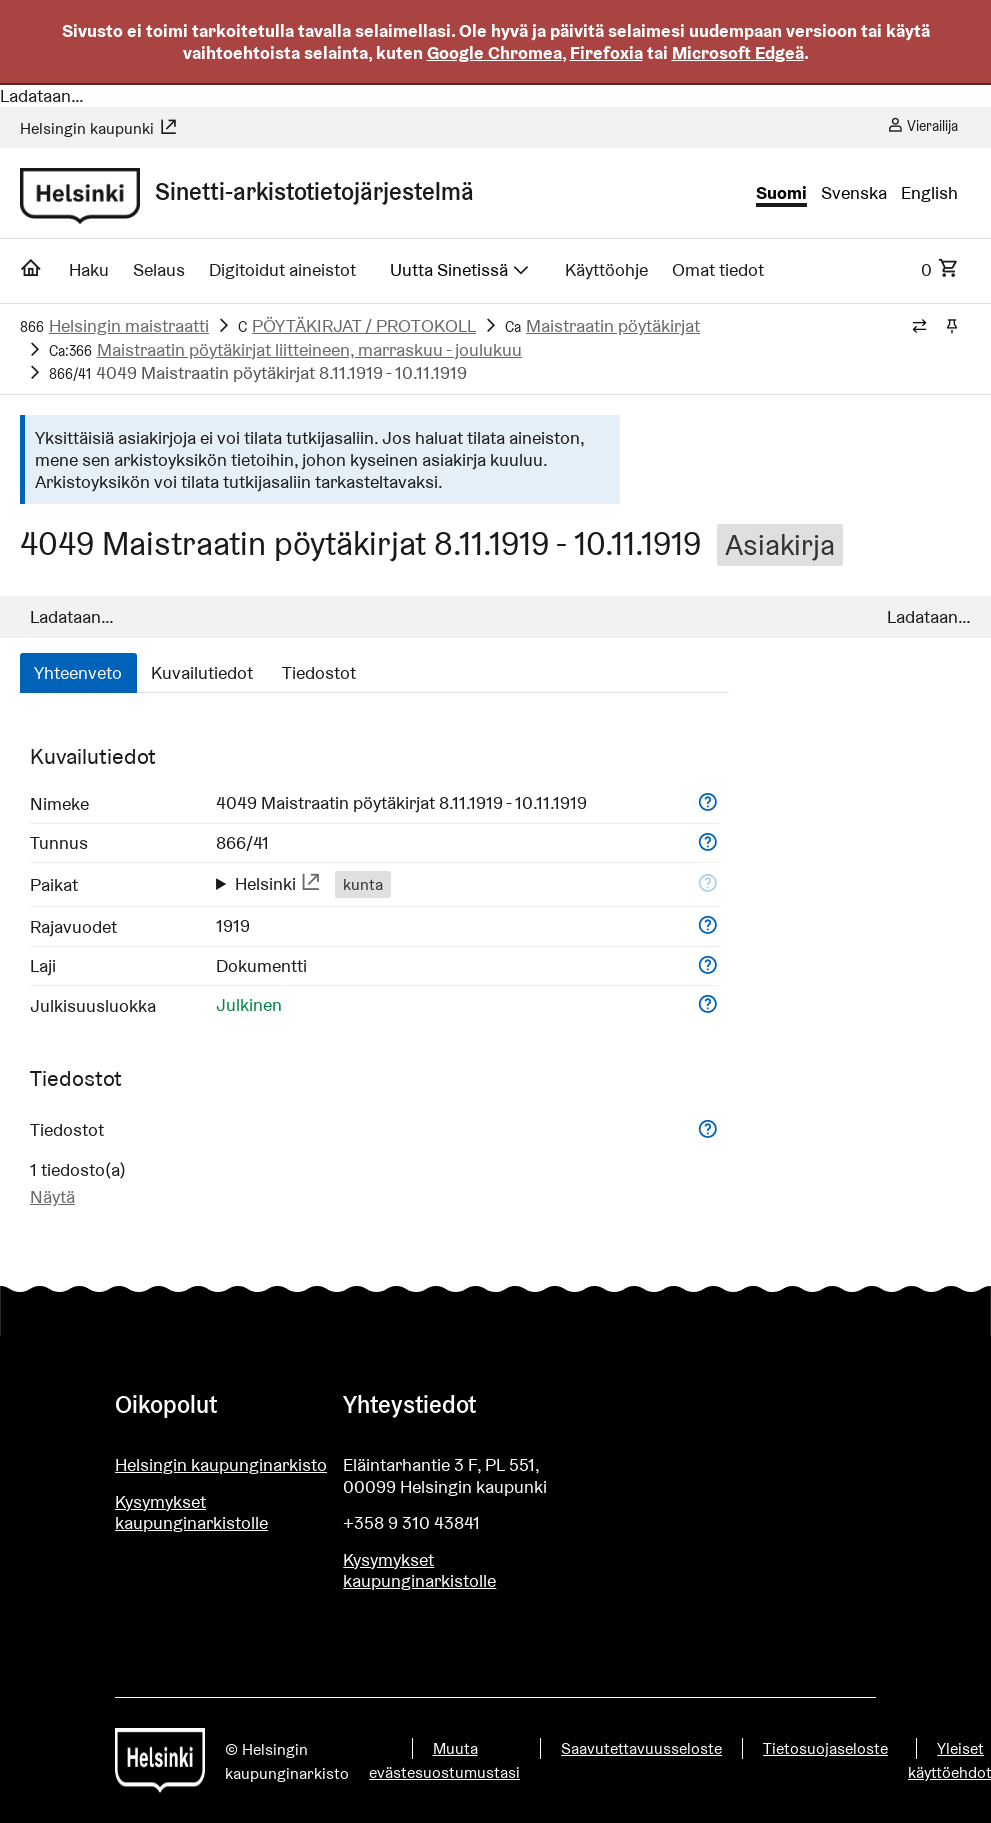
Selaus (159, 269)
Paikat (54, 884)
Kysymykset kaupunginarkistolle (191, 1512)
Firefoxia (606, 52)
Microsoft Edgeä (738, 52)
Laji (43, 965)
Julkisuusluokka (93, 1005)
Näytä (52, 1196)
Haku (89, 269)
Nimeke (59, 803)
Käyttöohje (606, 269)
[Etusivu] (31, 274)
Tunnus (59, 842)
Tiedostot (319, 672)
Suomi (781, 193)
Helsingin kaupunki (99, 128)
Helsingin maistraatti (129, 325)
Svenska (854, 193)
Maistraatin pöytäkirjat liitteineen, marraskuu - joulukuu (309, 349)
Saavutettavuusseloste (641, 1748)
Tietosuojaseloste (825, 1748)
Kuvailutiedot (202, 672)
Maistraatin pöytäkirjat (613, 325)
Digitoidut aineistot (282, 269)
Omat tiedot (718, 269)
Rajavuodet (73, 926)
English (929, 193)
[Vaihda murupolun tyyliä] (919, 327)
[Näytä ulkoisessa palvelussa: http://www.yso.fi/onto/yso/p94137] (311, 883)
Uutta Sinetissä (461, 269)
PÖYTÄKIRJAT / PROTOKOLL (364, 325)
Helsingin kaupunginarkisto (221, 1464)
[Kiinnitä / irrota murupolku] (951, 327)
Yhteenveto (78, 672)
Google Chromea (494, 52)
